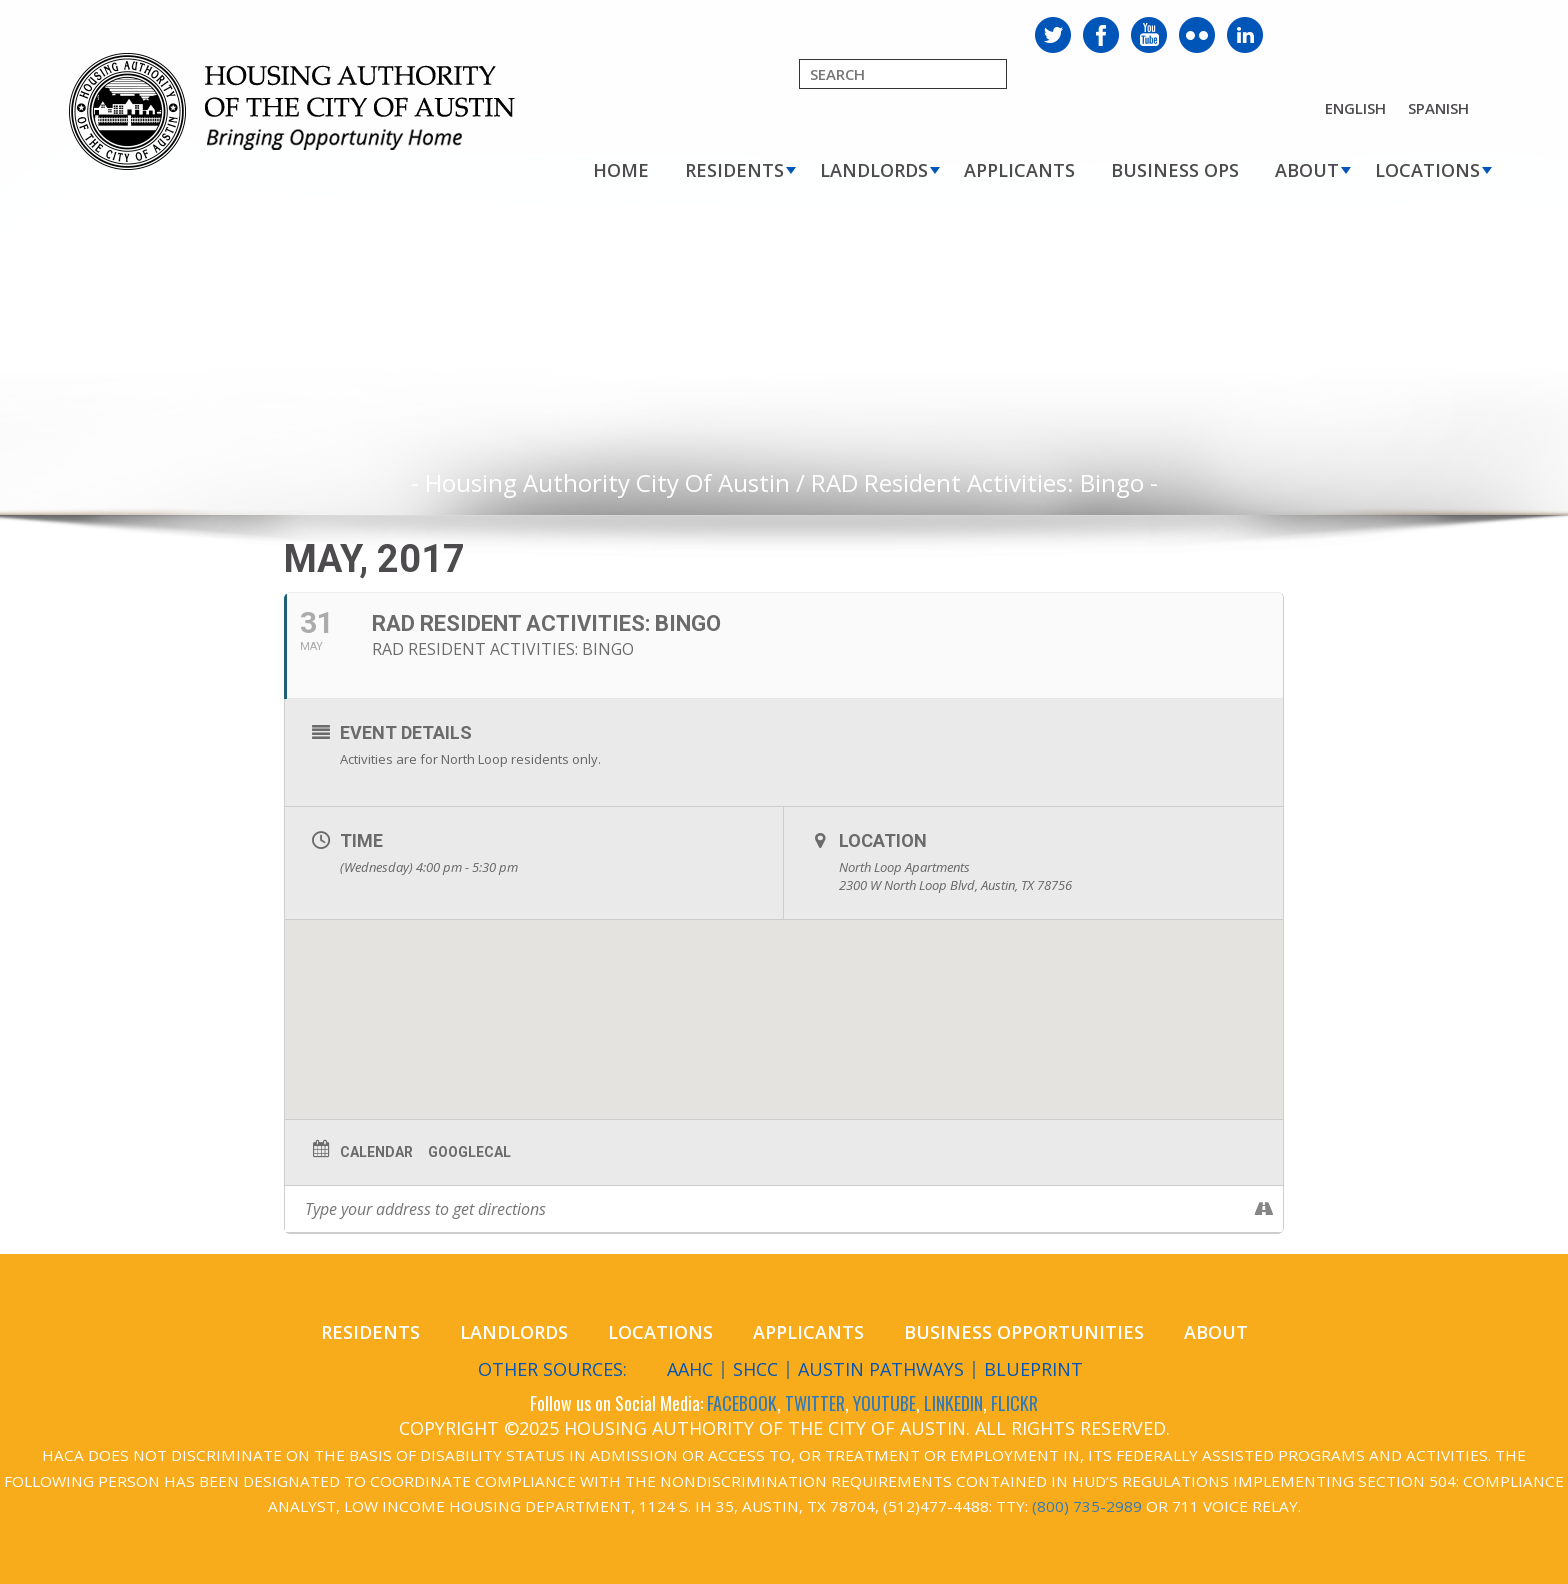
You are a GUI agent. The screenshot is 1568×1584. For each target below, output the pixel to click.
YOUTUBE (884, 1403)
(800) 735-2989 (1087, 1506)
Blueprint (1033, 1369)
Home (621, 170)
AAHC (690, 1369)
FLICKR (1014, 1403)
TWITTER (815, 1403)
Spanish (1438, 108)
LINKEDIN (953, 1403)
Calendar (376, 1152)
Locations (1427, 170)
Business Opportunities (1024, 1332)
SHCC (755, 1369)
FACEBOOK (742, 1403)
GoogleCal (469, 1152)
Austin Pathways (881, 1369)
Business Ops (1175, 170)
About (1307, 170)
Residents (734, 170)
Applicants (1019, 170)
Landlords (874, 170)
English (1355, 108)
